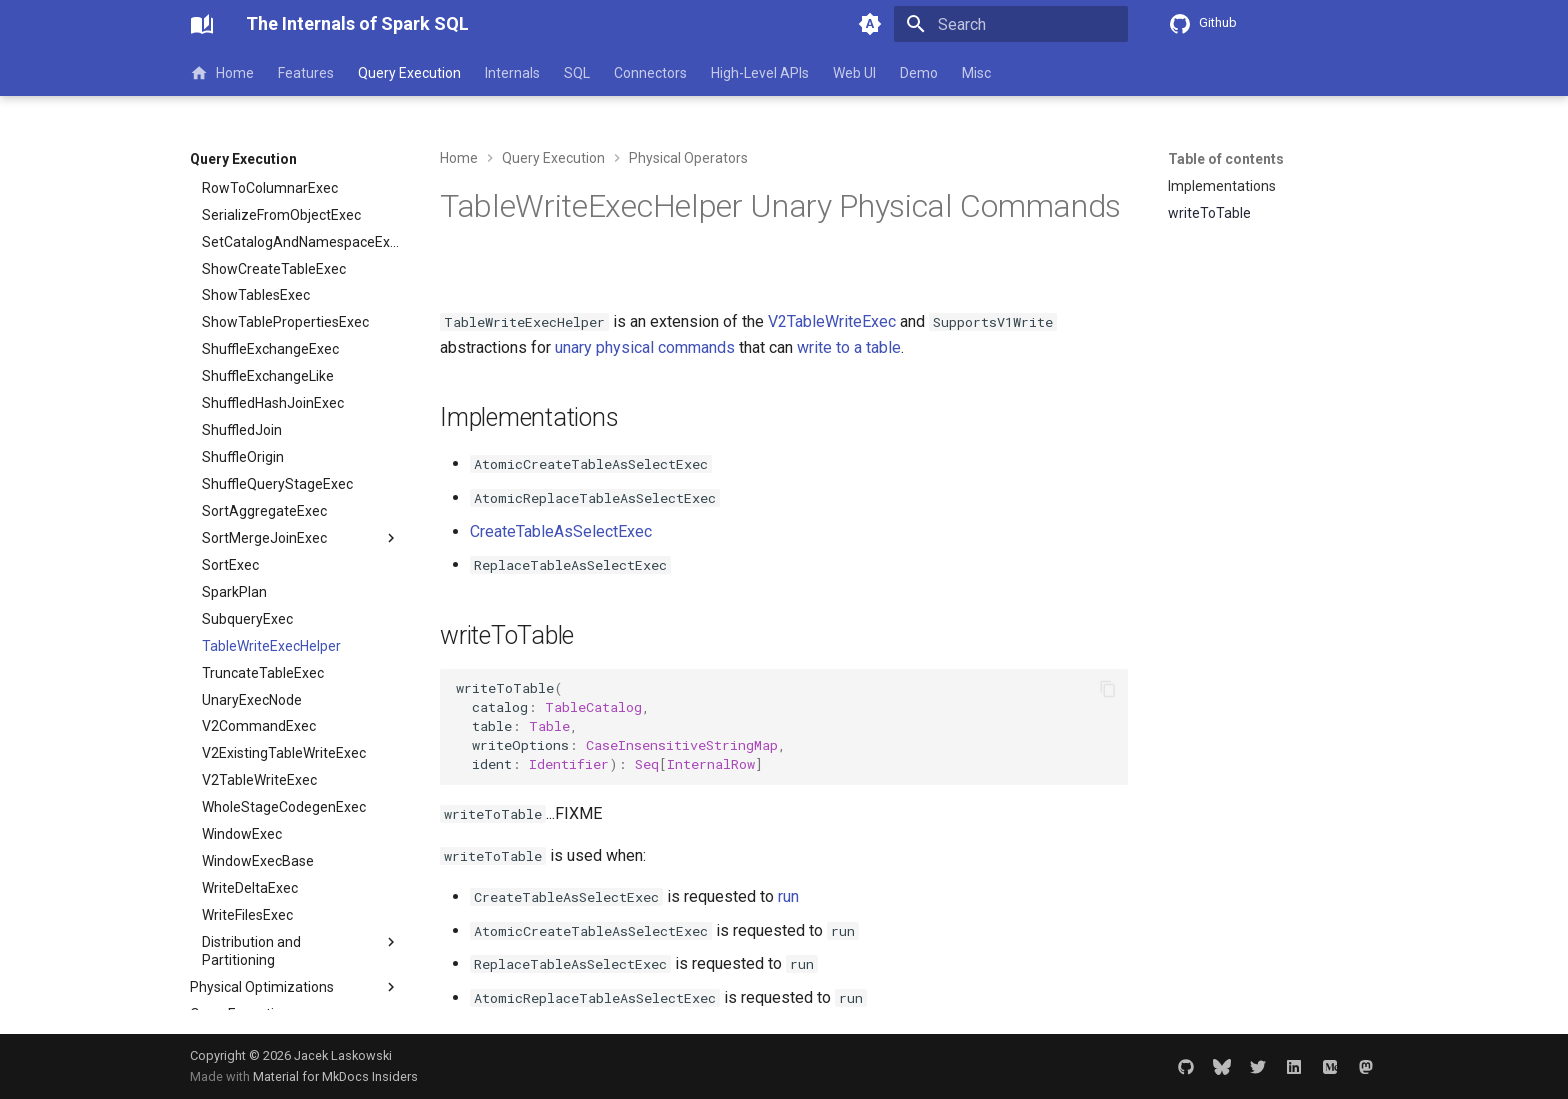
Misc (976, 73)
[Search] (1011, 24)
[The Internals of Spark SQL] (202, 24)
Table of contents (1226, 159)
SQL (577, 73)
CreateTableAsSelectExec (561, 531)
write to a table (849, 347)
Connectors (650, 73)
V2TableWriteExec (832, 321)
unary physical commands (645, 347)
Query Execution (409, 73)
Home (222, 73)
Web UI (854, 73)
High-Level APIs (760, 73)
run (788, 896)
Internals (512, 73)
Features (306, 73)
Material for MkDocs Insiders (335, 1076)
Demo (919, 73)
